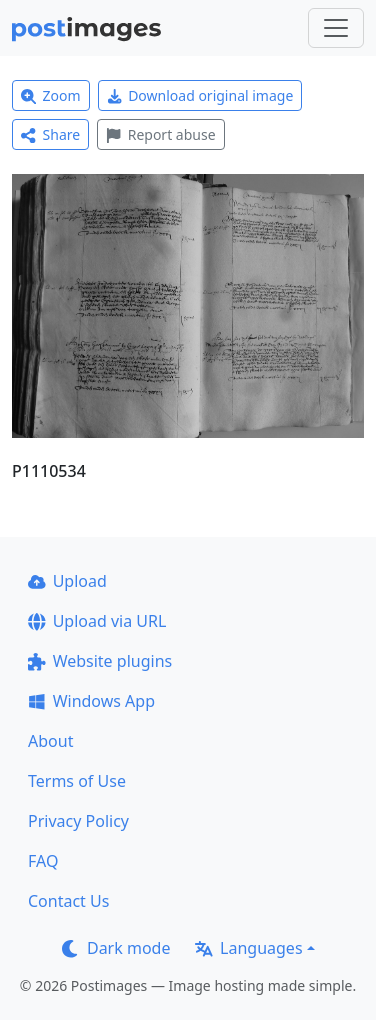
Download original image (200, 95)
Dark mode (116, 948)
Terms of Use (77, 781)
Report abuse (160, 134)
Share (50, 134)
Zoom (51, 95)
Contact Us (68, 901)
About (50, 741)
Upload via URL (97, 621)
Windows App (91, 701)
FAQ (43, 861)
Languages (248, 948)
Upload (67, 581)
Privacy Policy (78, 821)
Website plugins (100, 661)
